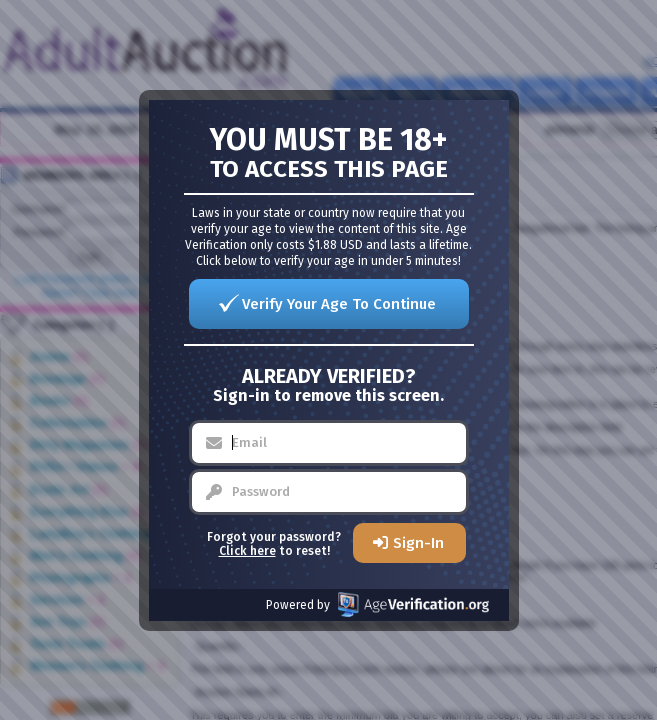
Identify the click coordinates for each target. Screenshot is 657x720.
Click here (247, 551)
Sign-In (418, 543)
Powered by (377, 604)
